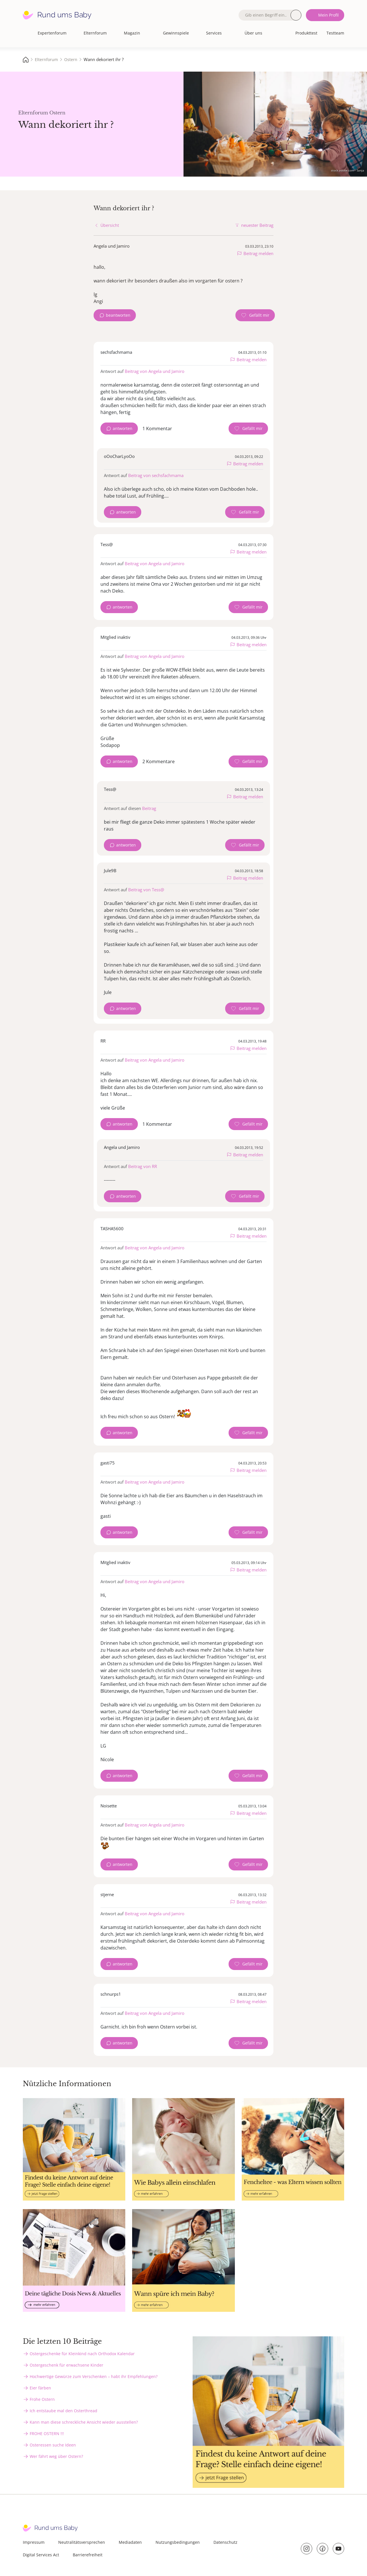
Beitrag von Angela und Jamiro (154, 371)
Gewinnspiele (176, 33)
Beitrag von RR (142, 1166)
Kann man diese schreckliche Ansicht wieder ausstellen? (84, 2422)
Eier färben (40, 2388)
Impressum (34, 2542)
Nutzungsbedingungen (178, 2542)
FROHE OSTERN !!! (47, 2433)
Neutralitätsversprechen (81, 2542)
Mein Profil (328, 15)
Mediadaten (130, 2542)
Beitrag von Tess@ (146, 889)
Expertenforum (52, 33)
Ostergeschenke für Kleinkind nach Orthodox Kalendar (82, 2353)
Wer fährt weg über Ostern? (56, 2456)
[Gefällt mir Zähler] (255, 315)
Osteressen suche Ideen (53, 2445)
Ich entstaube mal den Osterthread (63, 2410)
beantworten (118, 315)
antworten (122, 428)
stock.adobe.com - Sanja (347, 170)
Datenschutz (225, 2542)
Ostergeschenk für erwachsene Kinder (66, 2365)
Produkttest (306, 33)
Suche (296, 15)
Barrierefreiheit (87, 2554)
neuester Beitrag (257, 225)
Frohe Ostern (42, 2399)
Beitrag (149, 808)
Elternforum (95, 33)
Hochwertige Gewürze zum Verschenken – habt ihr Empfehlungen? (94, 2376)
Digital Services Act (41, 2554)
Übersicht (109, 225)
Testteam (335, 33)
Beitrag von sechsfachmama (156, 475)
